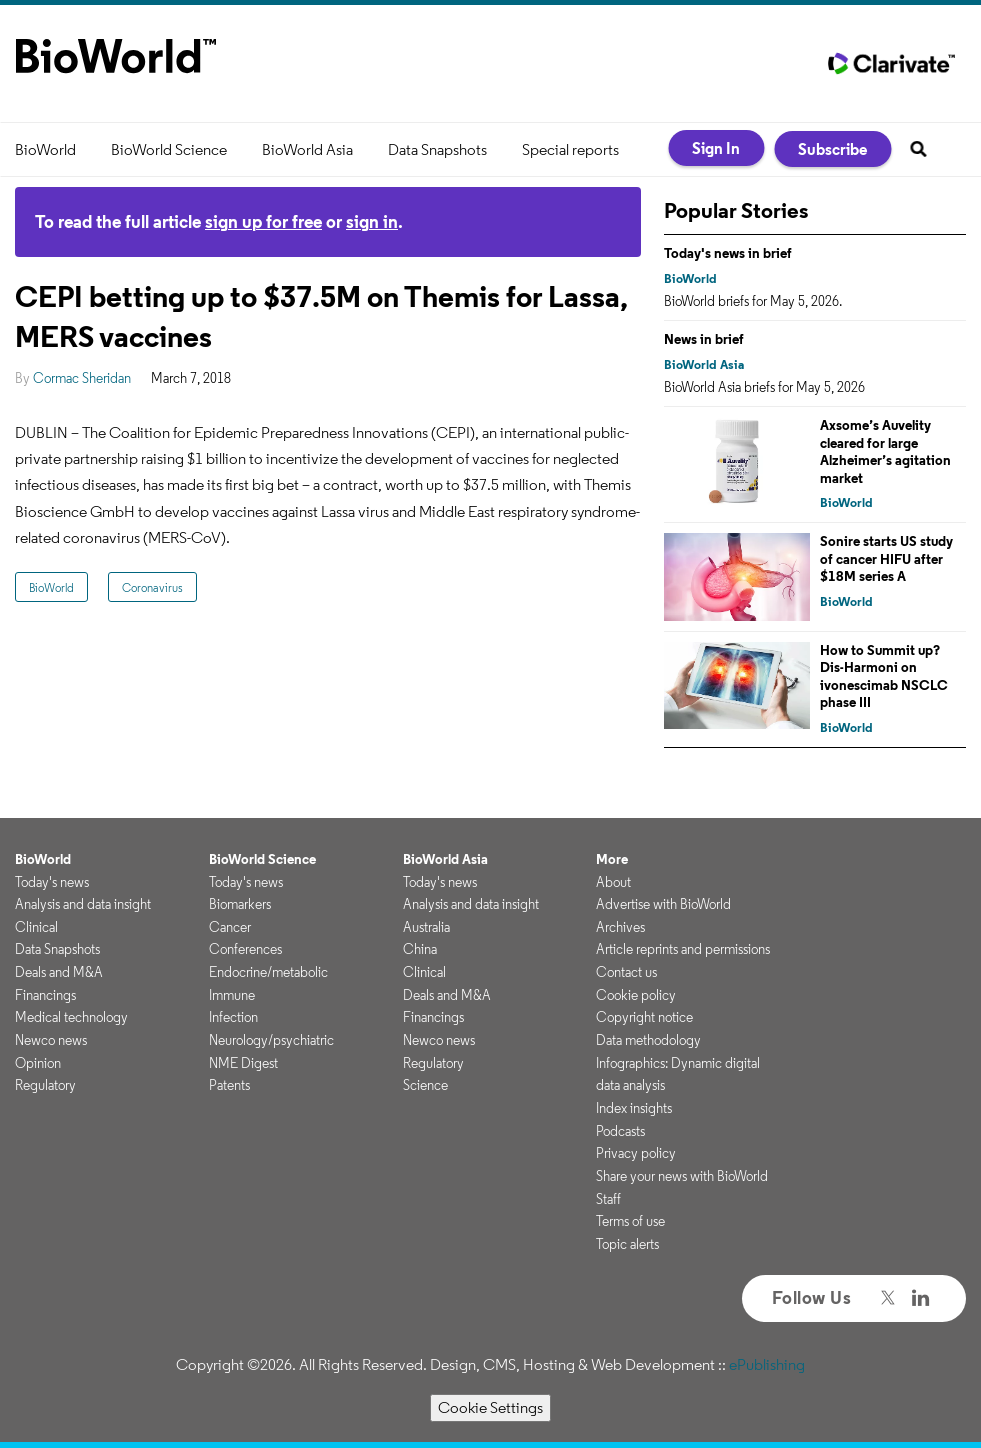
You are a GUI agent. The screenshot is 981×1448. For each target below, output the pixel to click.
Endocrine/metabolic (268, 972)
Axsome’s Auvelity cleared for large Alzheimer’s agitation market (885, 451)
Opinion (38, 1063)
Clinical (36, 927)
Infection (233, 1017)
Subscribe (832, 149)
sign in (372, 221)
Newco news (51, 1040)
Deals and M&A (59, 972)
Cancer (230, 927)
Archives (620, 927)
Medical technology (71, 1017)
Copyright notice (644, 1017)
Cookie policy (636, 995)
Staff (608, 1199)
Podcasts (620, 1131)
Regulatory (45, 1085)
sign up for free (263, 221)
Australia (426, 927)
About (613, 882)
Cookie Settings (490, 1407)
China (420, 949)
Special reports (570, 149)
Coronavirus (152, 587)
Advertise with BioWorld (663, 904)
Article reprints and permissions (683, 949)
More (612, 859)
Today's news (52, 882)
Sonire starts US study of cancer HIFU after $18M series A (886, 558)
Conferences (245, 949)
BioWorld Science (169, 149)
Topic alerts (627, 1244)
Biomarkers (240, 904)
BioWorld (45, 149)
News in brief (704, 339)
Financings (45, 995)
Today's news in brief (728, 253)
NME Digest (243, 1063)
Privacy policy (636, 1153)
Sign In (716, 148)
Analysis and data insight (83, 904)
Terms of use (630, 1221)
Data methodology (648, 1040)
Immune (232, 995)
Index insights (634, 1108)
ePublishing (767, 1364)
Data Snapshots (437, 149)
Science (425, 1085)
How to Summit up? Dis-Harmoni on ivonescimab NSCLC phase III (884, 676)
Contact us (626, 972)
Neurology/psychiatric (271, 1040)
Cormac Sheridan (82, 378)
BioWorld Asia (307, 149)
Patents (229, 1085)
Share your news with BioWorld (682, 1176)
